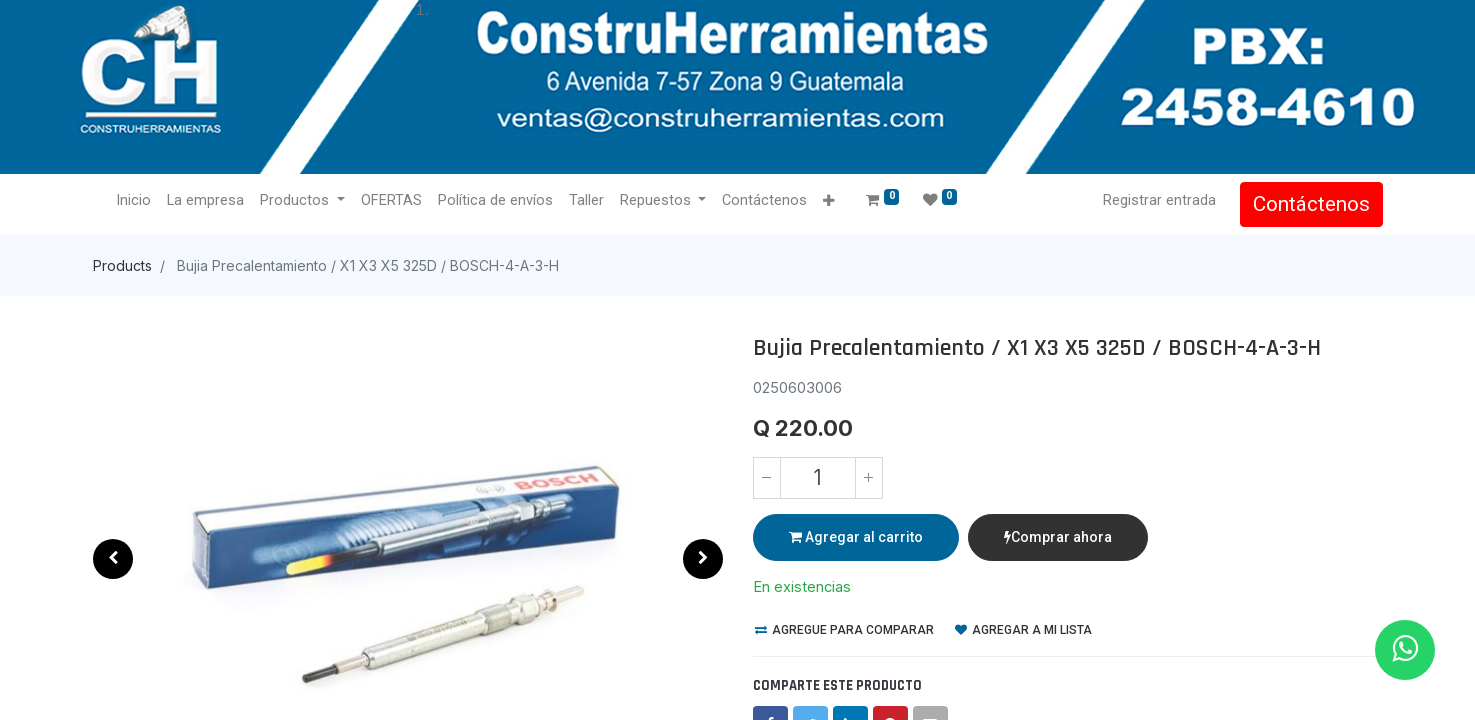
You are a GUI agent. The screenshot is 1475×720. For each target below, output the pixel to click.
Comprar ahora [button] (1058, 537)
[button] (829, 201)
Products (122, 265)
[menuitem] (134, 201)
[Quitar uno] (767, 478)
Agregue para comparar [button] (844, 630)
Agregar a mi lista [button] (1023, 630)
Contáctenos (1311, 204)
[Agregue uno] (869, 478)
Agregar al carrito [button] (856, 537)
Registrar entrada (1159, 200)
